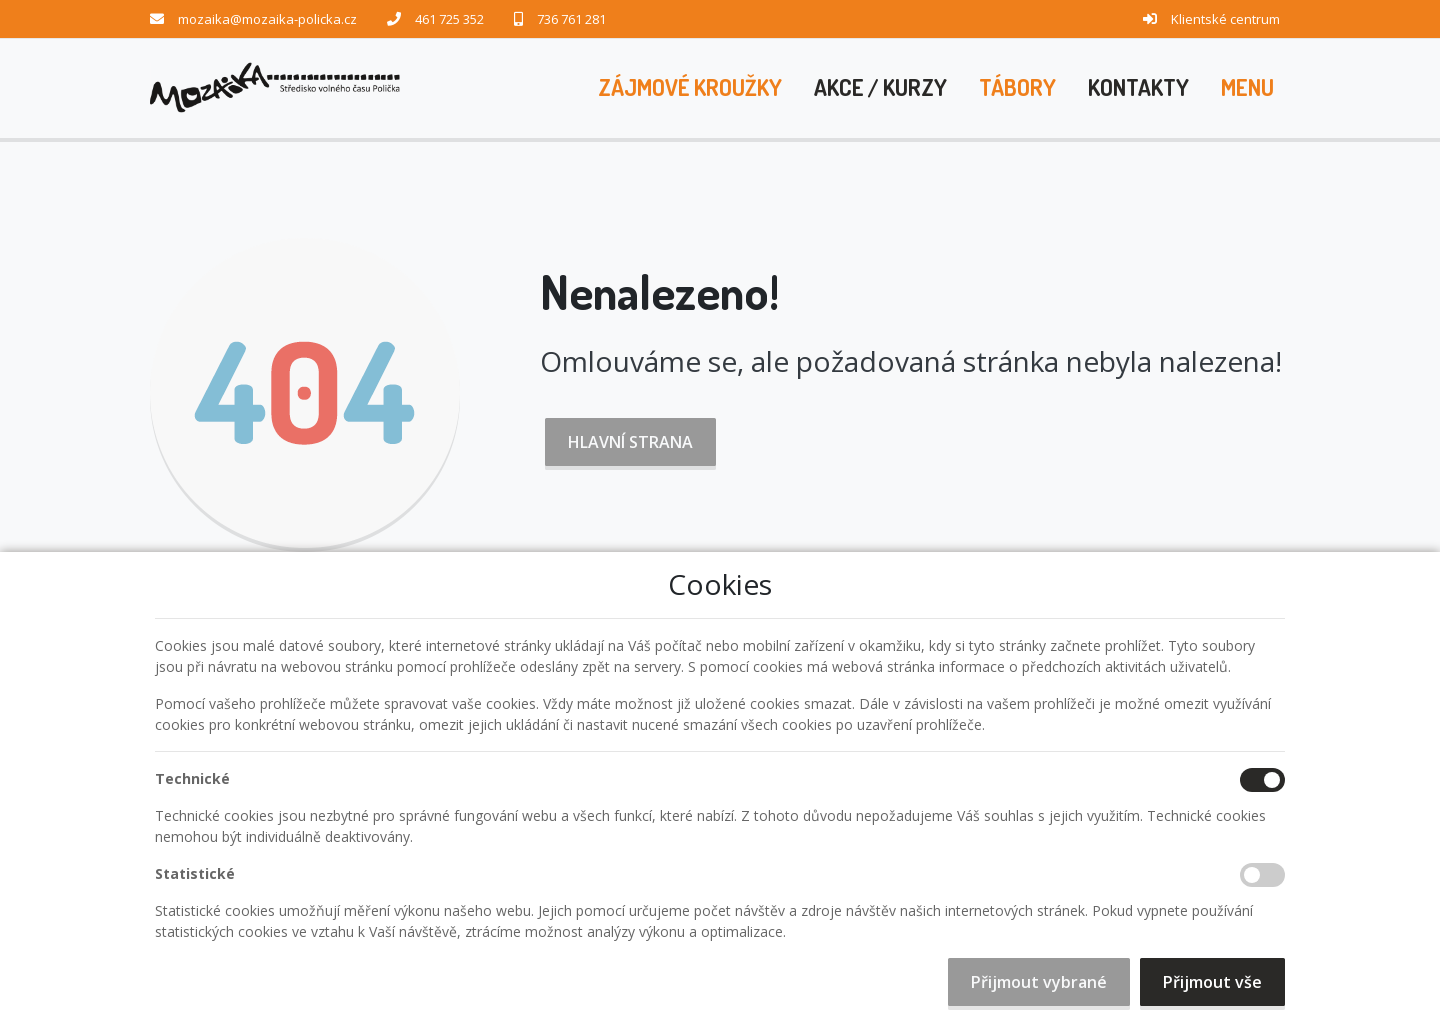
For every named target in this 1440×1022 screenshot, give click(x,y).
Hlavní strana (630, 442)
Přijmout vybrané (1039, 982)
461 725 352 (449, 19)
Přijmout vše (1212, 982)
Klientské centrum (1225, 19)
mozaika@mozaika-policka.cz (267, 19)
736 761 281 (571, 19)
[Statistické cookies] (1262, 875)
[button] (1247, 88)
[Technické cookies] (1262, 780)
